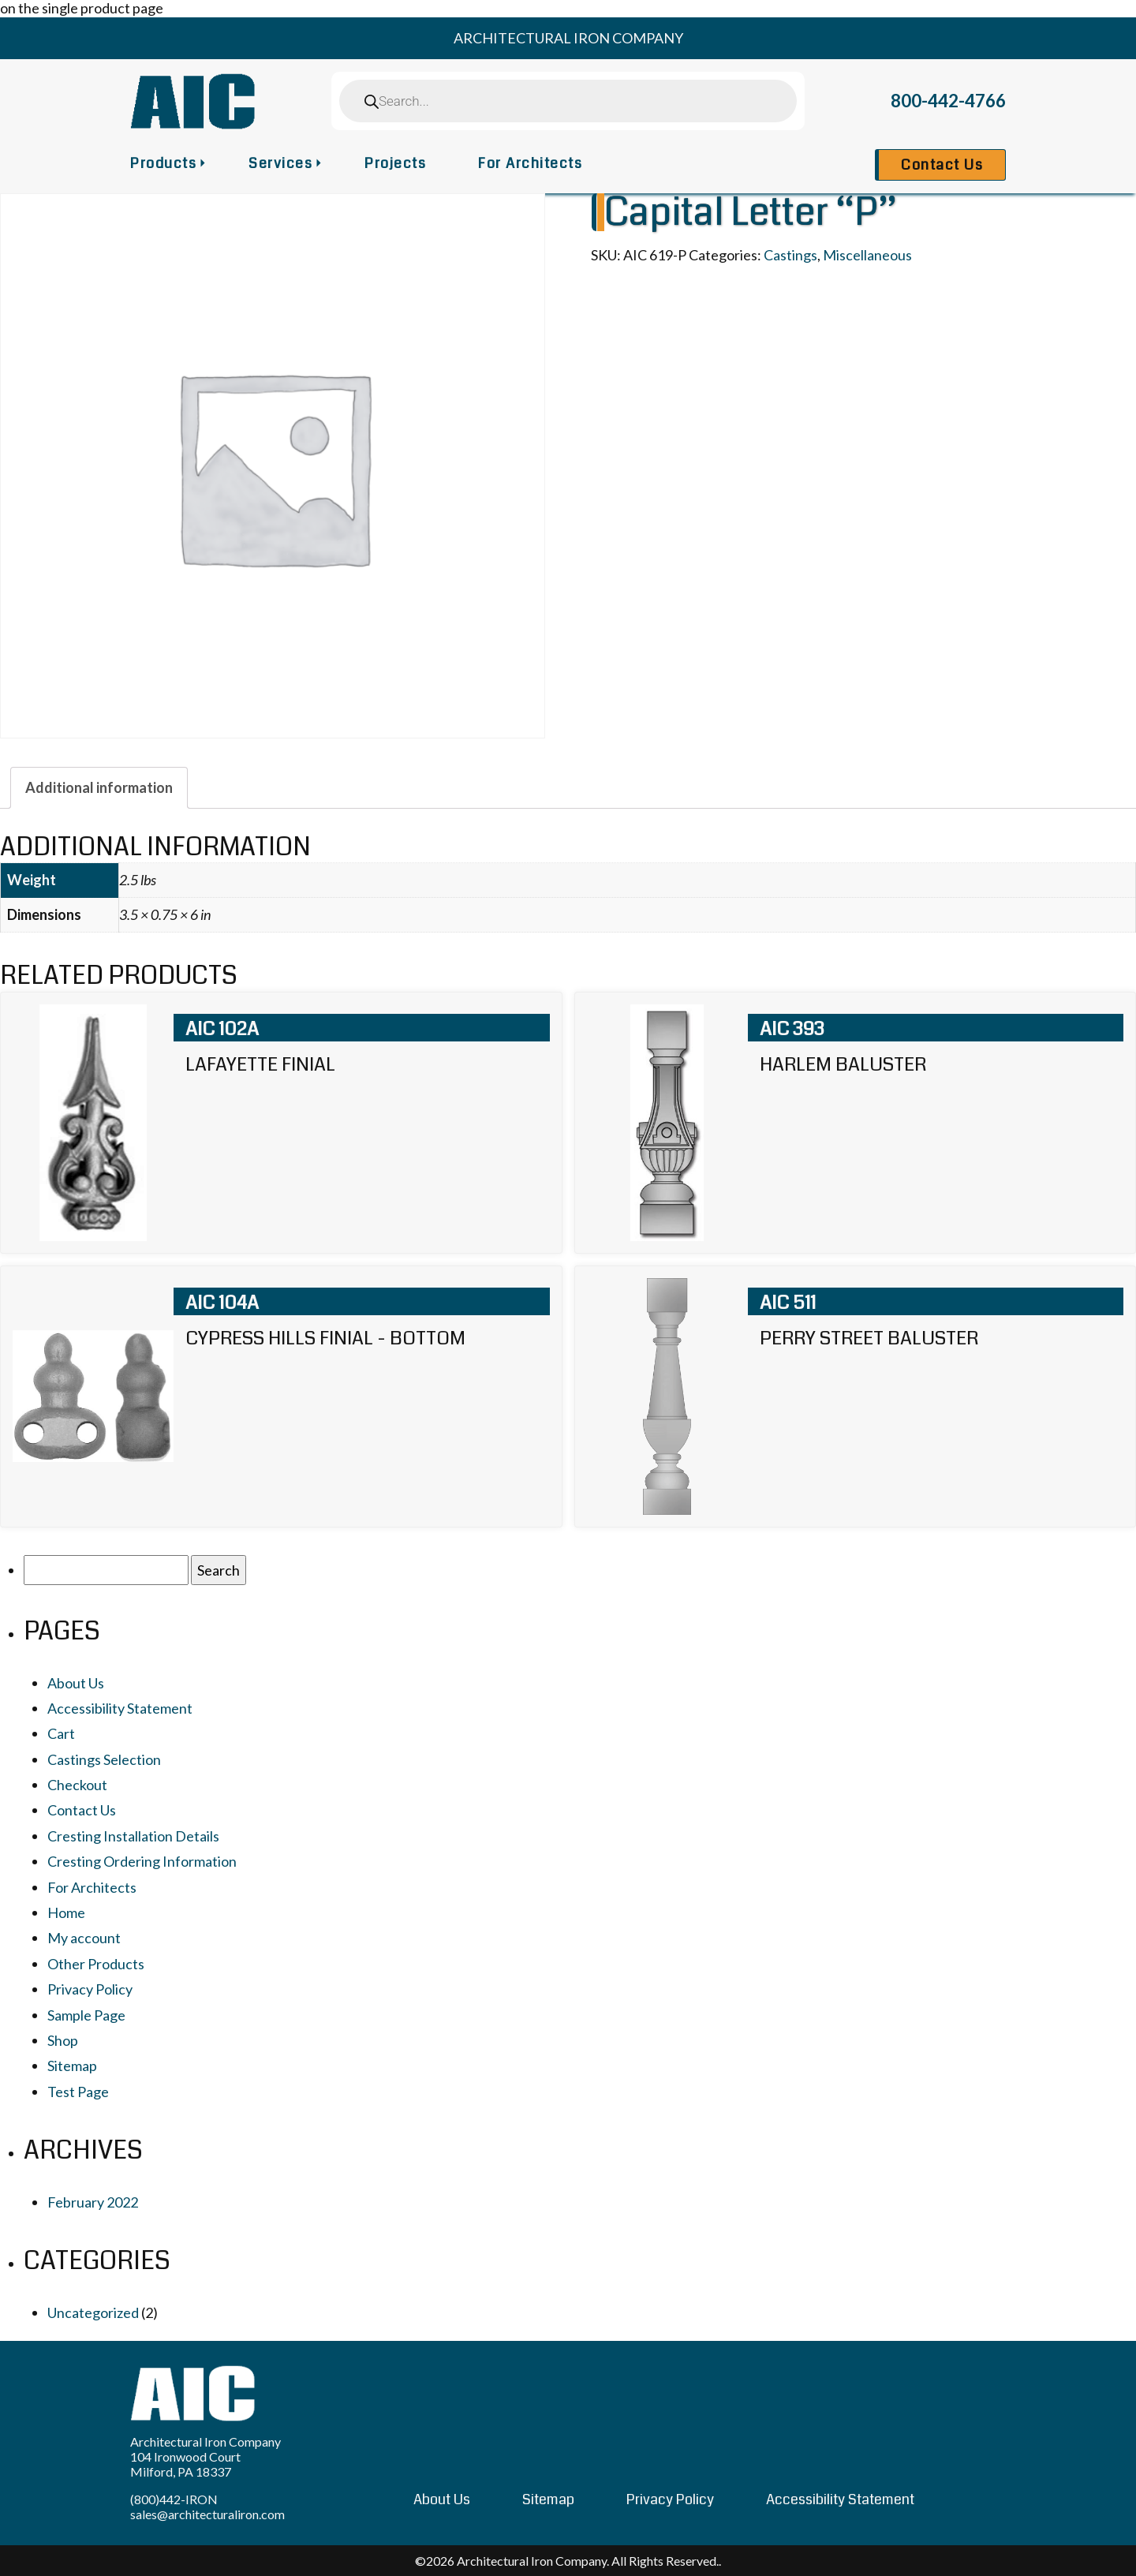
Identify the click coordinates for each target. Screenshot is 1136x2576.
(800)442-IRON (174, 2499)
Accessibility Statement (119, 1708)
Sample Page (86, 2015)
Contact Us (942, 165)
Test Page (78, 2091)
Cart (61, 1733)
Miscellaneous (867, 255)
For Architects (530, 163)
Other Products (95, 1963)
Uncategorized (93, 2312)
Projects (395, 163)
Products (163, 163)
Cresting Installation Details (133, 1836)
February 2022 (92, 2202)
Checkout (77, 1784)
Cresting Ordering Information (142, 1861)
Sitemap (72, 2065)
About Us (75, 1683)
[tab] (99, 787)
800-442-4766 (948, 100)
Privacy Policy (90, 1989)
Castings (790, 255)
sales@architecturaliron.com (207, 2514)
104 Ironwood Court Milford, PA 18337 (185, 2464)
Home (66, 1912)
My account (84, 1937)
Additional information (99, 787)
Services (280, 163)
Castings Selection (104, 1759)
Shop (62, 2040)
